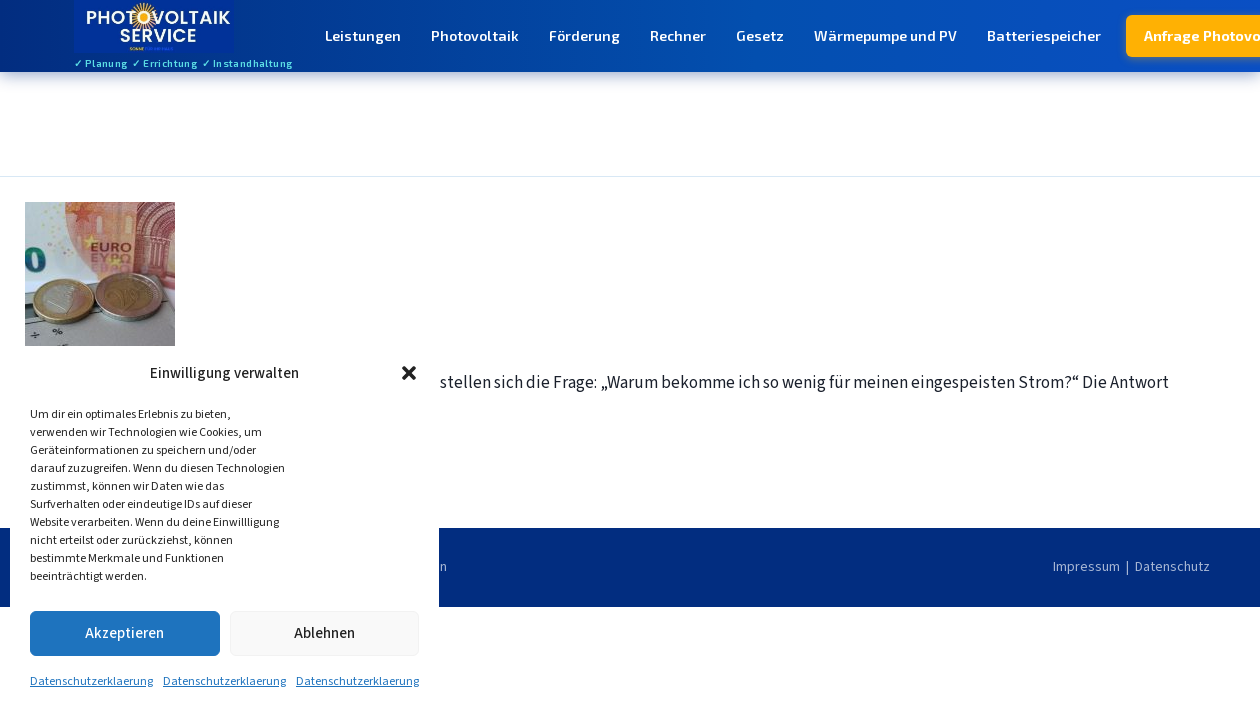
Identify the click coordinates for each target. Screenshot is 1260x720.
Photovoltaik (475, 35)
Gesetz (760, 35)
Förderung (584, 35)
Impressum (1086, 567)
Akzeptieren (124, 633)
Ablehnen (324, 633)
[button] (409, 373)
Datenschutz (1172, 567)
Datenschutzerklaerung (91, 681)
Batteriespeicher (1044, 35)
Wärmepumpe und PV (885, 35)
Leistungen (363, 35)
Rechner (678, 35)
